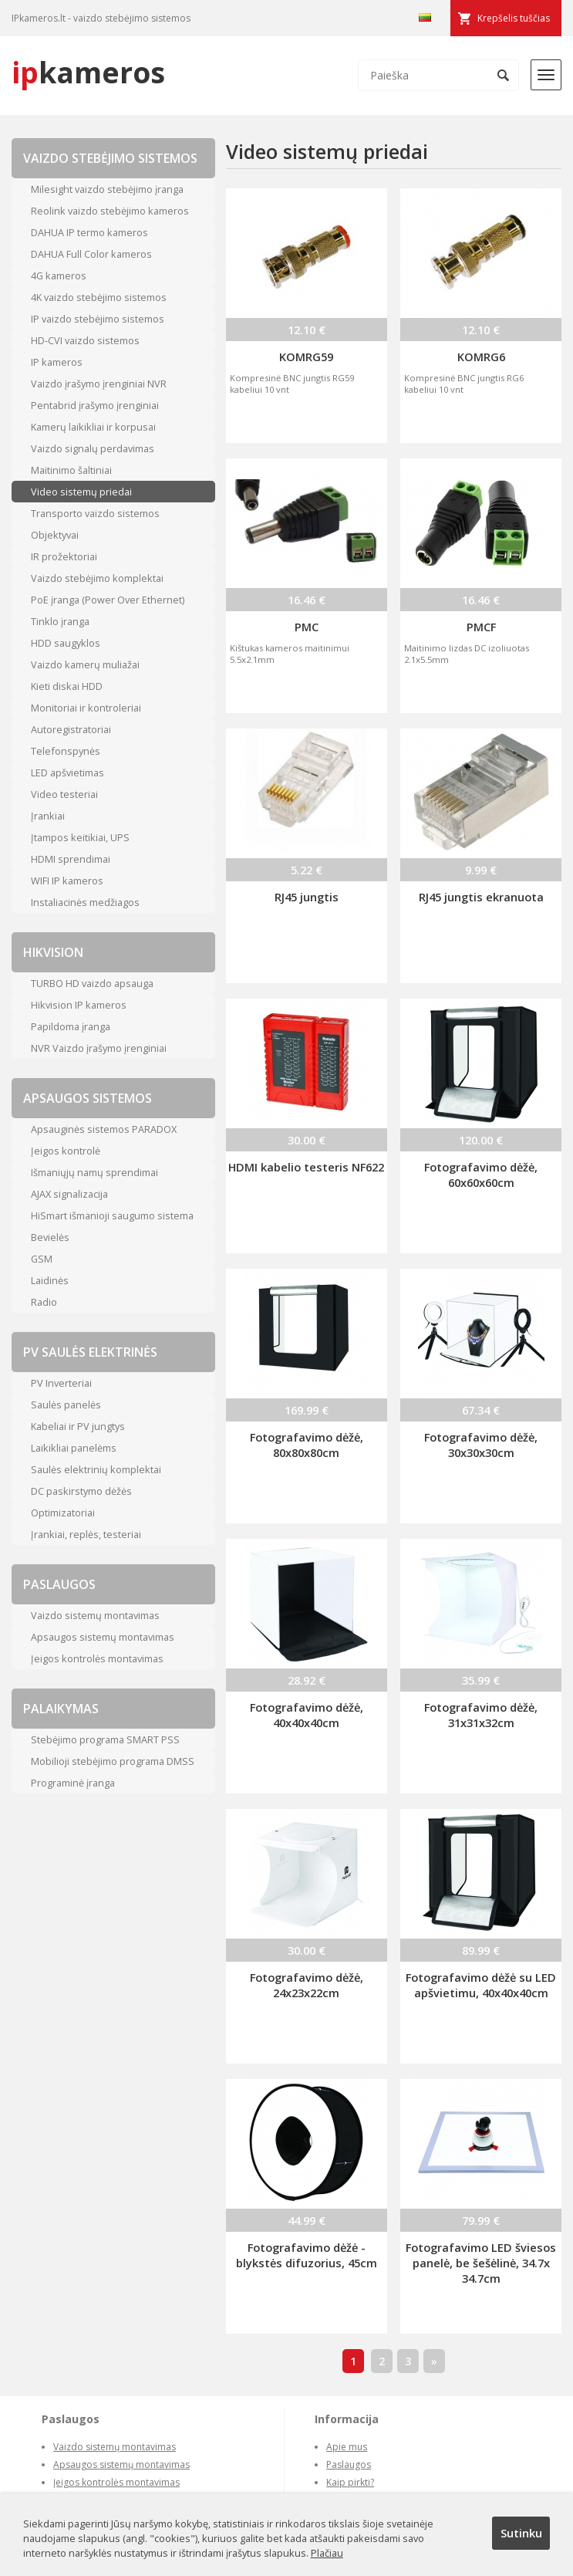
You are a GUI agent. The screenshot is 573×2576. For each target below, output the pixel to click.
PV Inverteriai (61, 1383)
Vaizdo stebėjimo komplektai (97, 578)
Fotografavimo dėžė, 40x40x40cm (306, 1714)
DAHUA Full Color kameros (91, 254)
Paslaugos (348, 2464)
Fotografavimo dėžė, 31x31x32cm (481, 1714)
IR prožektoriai (64, 556)
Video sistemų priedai (81, 492)
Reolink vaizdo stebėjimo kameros (110, 211)
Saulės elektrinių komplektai (96, 1469)
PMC (307, 626)
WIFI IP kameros (67, 880)
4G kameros (58, 275)
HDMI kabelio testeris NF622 (306, 1167)
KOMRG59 (306, 356)
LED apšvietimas (67, 772)
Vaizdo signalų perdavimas (92, 448)
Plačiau (327, 2553)
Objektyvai (55, 535)
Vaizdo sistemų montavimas (95, 1615)
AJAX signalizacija (69, 1194)
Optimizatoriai (63, 1513)
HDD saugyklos (65, 643)
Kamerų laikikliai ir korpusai (93, 427)
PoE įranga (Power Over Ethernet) (107, 600)
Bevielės (50, 1237)
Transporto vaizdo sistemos (95, 513)
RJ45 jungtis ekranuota (481, 896)
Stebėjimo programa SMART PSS (105, 1739)
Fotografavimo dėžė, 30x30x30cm (481, 1444)
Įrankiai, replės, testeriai (86, 1534)
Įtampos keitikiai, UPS (80, 837)
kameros (88, 72)
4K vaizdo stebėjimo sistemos (99, 297)
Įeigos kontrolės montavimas (97, 1658)
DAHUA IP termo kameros (89, 232)
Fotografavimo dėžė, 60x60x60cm (481, 1174)
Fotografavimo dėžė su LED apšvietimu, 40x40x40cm (481, 1984)
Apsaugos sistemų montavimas (102, 1637)
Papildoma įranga (70, 1026)
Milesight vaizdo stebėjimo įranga (107, 189)
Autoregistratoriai (71, 729)
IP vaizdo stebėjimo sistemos (97, 319)
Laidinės (50, 1280)
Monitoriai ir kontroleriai (86, 708)
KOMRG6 (481, 356)
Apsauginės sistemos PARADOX (104, 1129)
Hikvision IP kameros (78, 1005)
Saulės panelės (66, 1404)
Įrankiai (48, 816)
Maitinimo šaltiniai (71, 470)
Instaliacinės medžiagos (85, 902)
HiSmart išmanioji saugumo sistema (112, 1215)
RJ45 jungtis (307, 896)
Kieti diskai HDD (67, 686)
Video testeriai (64, 794)
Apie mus (346, 2446)
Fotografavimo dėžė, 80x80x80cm (306, 1444)
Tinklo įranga (60, 621)
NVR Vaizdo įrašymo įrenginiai (99, 1048)
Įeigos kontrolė (65, 1151)
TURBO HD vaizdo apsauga (92, 983)
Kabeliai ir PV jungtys (78, 1426)
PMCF (481, 626)
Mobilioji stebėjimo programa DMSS (112, 1761)
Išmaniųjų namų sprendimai (94, 1172)
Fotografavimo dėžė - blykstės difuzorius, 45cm (306, 2255)
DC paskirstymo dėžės (81, 1491)
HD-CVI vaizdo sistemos (85, 340)
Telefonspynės (65, 751)
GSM (41, 1259)
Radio (44, 1302)
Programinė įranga (73, 1783)
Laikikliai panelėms (73, 1448)
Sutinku (521, 2533)
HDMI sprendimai (70, 859)
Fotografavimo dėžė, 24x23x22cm (306, 1984)
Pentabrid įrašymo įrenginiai (95, 405)
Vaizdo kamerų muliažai (85, 664)
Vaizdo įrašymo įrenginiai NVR (99, 383)
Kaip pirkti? (350, 2482)
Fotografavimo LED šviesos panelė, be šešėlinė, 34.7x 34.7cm (481, 2263)
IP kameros (57, 362)
